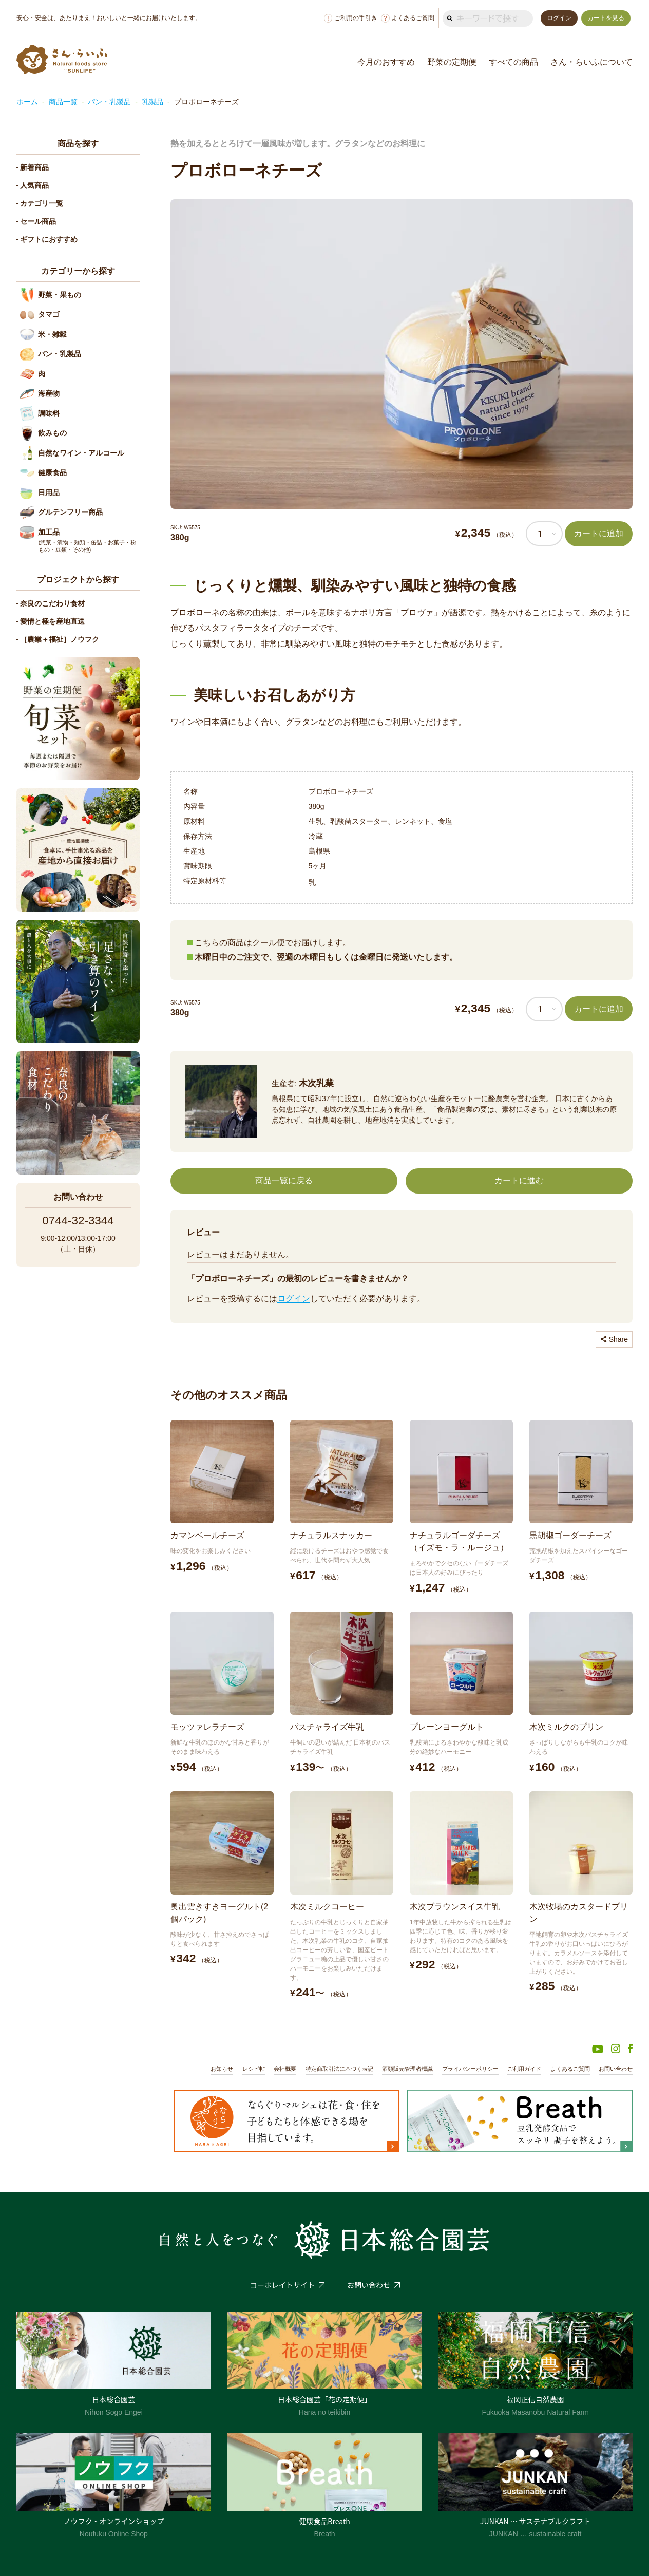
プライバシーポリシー (470, 2069)
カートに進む (519, 1180)
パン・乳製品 (109, 102)
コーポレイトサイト (282, 2285)
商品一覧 (63, 102)
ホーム (27, 102)
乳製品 (152, 102)
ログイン (293, 1298)
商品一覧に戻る (284, 1180)
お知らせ (222, 2069)
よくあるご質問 (407, 18)
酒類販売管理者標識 (407, 2069)
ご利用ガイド (524, 2069)
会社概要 (285, 2069)
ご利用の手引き (350, 18)
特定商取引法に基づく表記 (339, 2069)
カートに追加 (598, 533)
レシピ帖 (253, 2069)
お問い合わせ (616, 2069)
